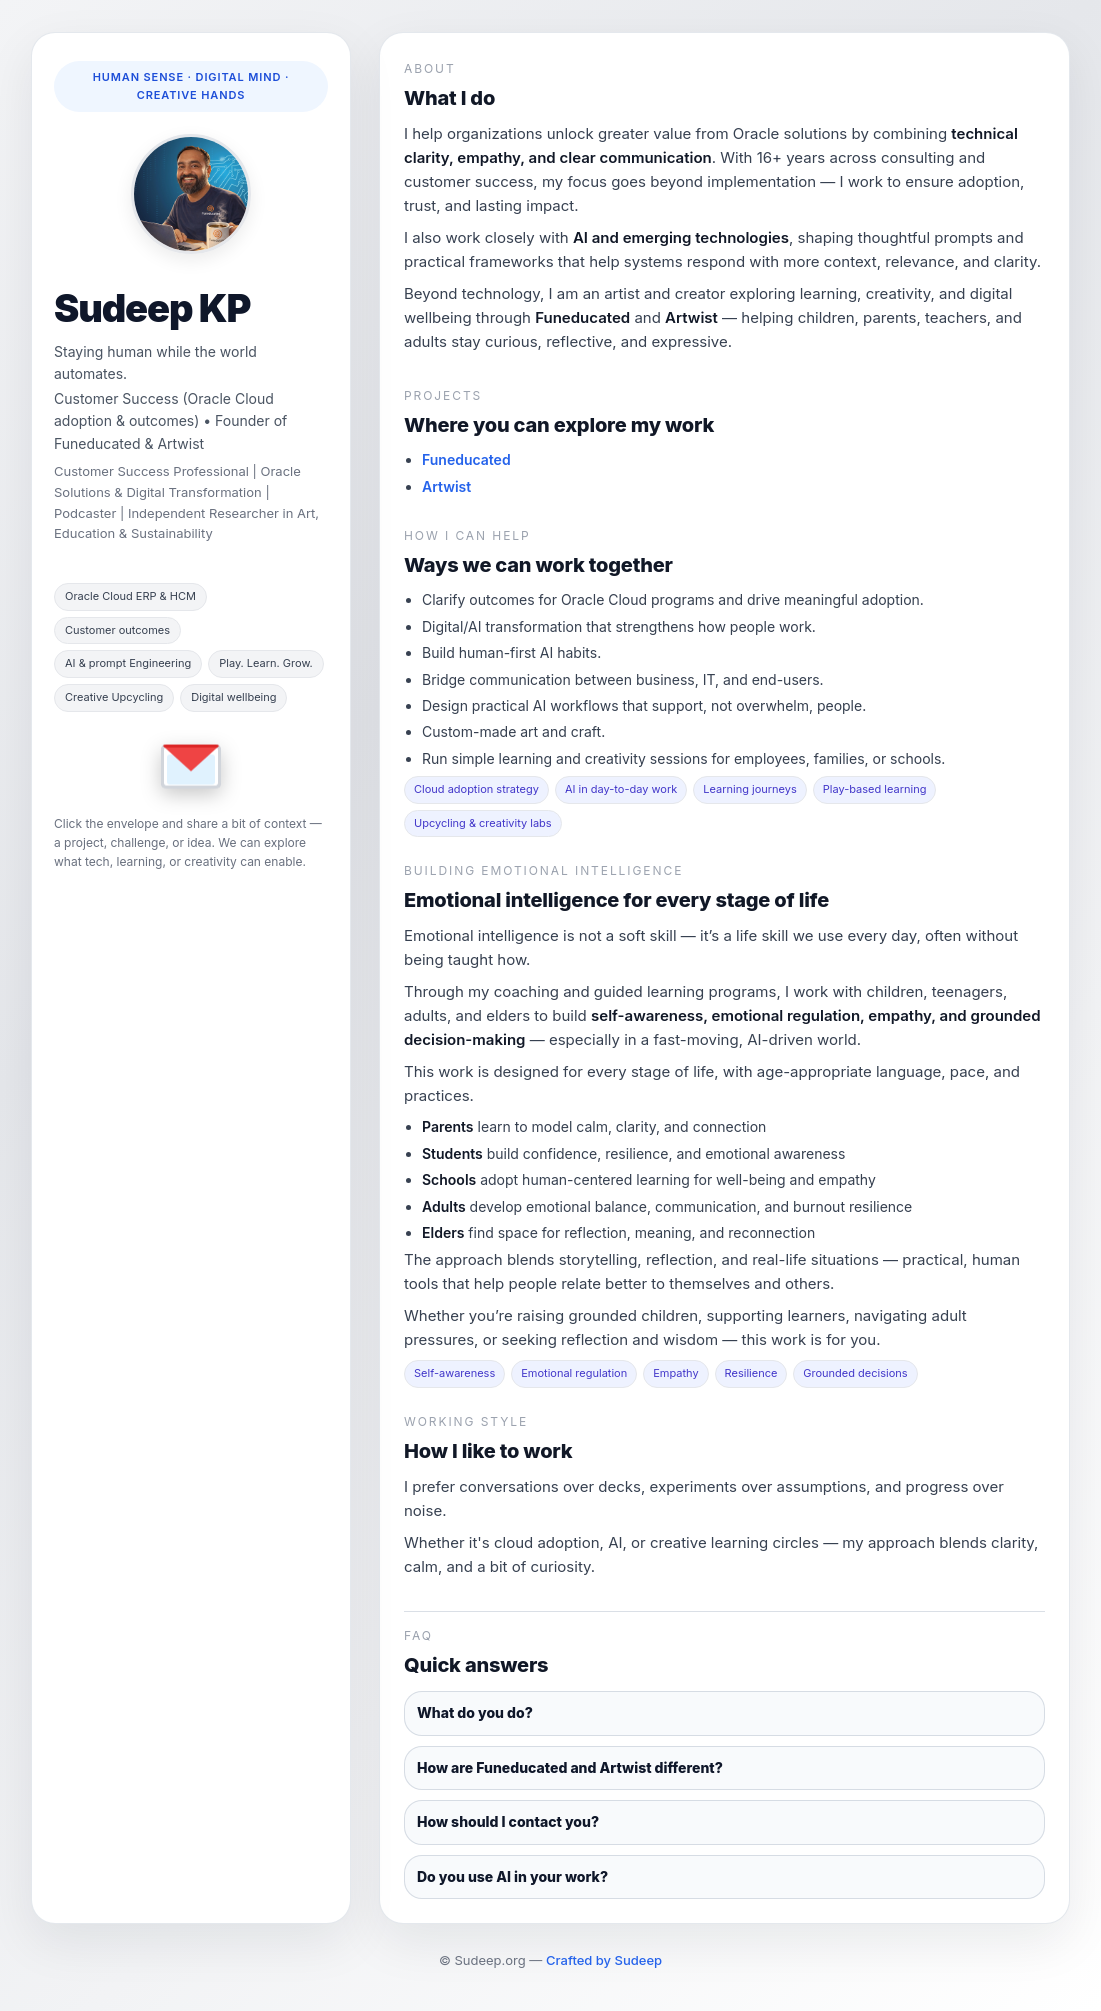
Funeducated (466, 459)
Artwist (446, 486)
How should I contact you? (508, 1821)
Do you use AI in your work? (512, 1876)
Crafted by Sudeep (604, 1960)
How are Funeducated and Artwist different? (570, 1767)
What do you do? (475, 1712)
